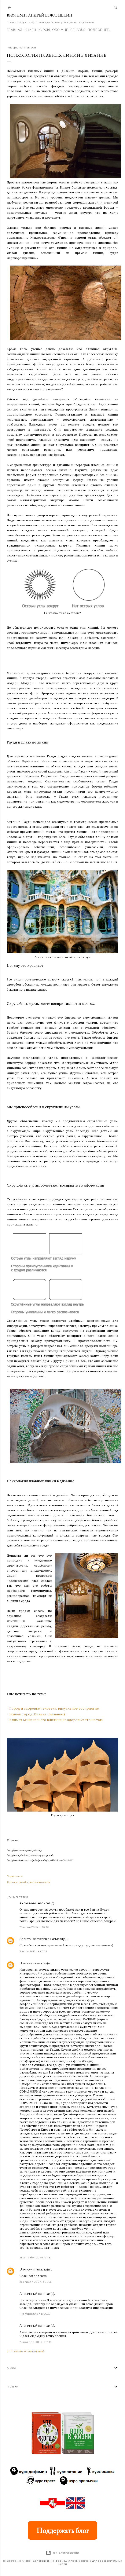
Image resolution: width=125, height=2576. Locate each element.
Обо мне (60, 30)
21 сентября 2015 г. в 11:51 (35, 2257)
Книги (30, 30)
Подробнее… (99, 30)
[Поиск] (115, 7)
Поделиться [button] (15, 1876)
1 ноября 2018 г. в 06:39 (34, 2313)
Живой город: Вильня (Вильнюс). (37, 1714)
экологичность (39, 1882)
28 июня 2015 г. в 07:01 (34, 1927)
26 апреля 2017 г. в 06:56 (35, 2281)
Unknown (26, 1963)
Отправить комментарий (26, 2351)
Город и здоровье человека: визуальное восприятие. (54, 1708)
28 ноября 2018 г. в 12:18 (35, 2341)
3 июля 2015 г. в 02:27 (33, 1951)
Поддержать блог (62, 2530)
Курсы (44, 30)
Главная (14, 30)
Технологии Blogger (62, 2552)
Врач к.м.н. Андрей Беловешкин (39, 15)
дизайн (23, 1882)
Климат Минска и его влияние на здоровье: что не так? (56, 1720)
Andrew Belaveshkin (34, 1939)
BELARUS (77, 30)
